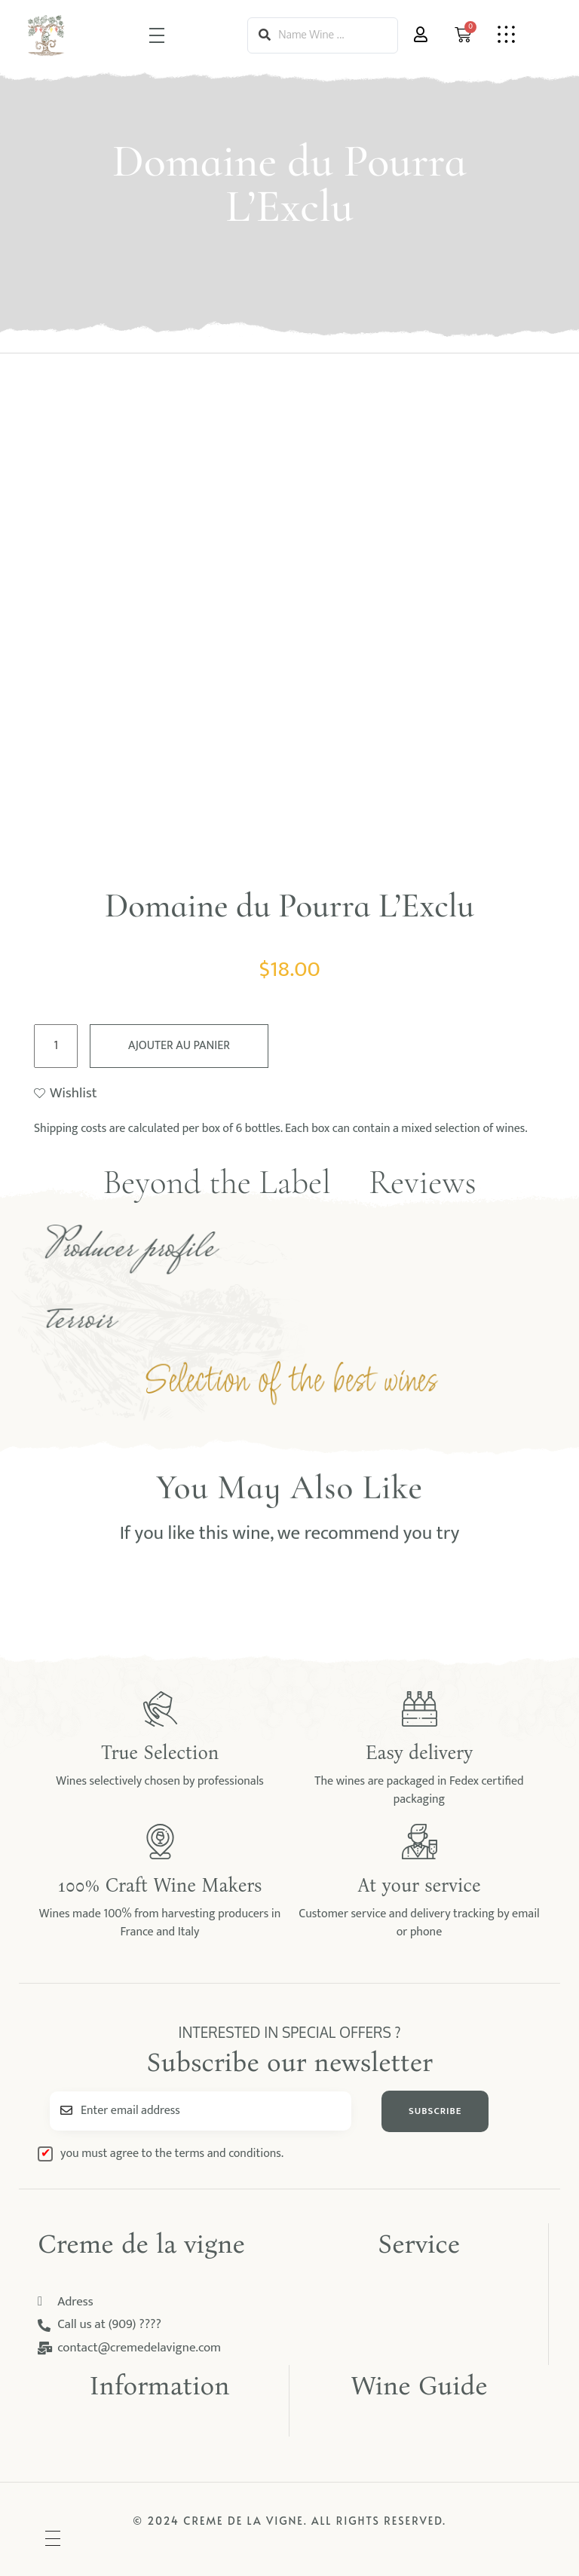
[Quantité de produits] (56, 1046)
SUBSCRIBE (435, 2111)
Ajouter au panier (179, 1046)
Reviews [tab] (422, 1182)
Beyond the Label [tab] (217, 1182)
